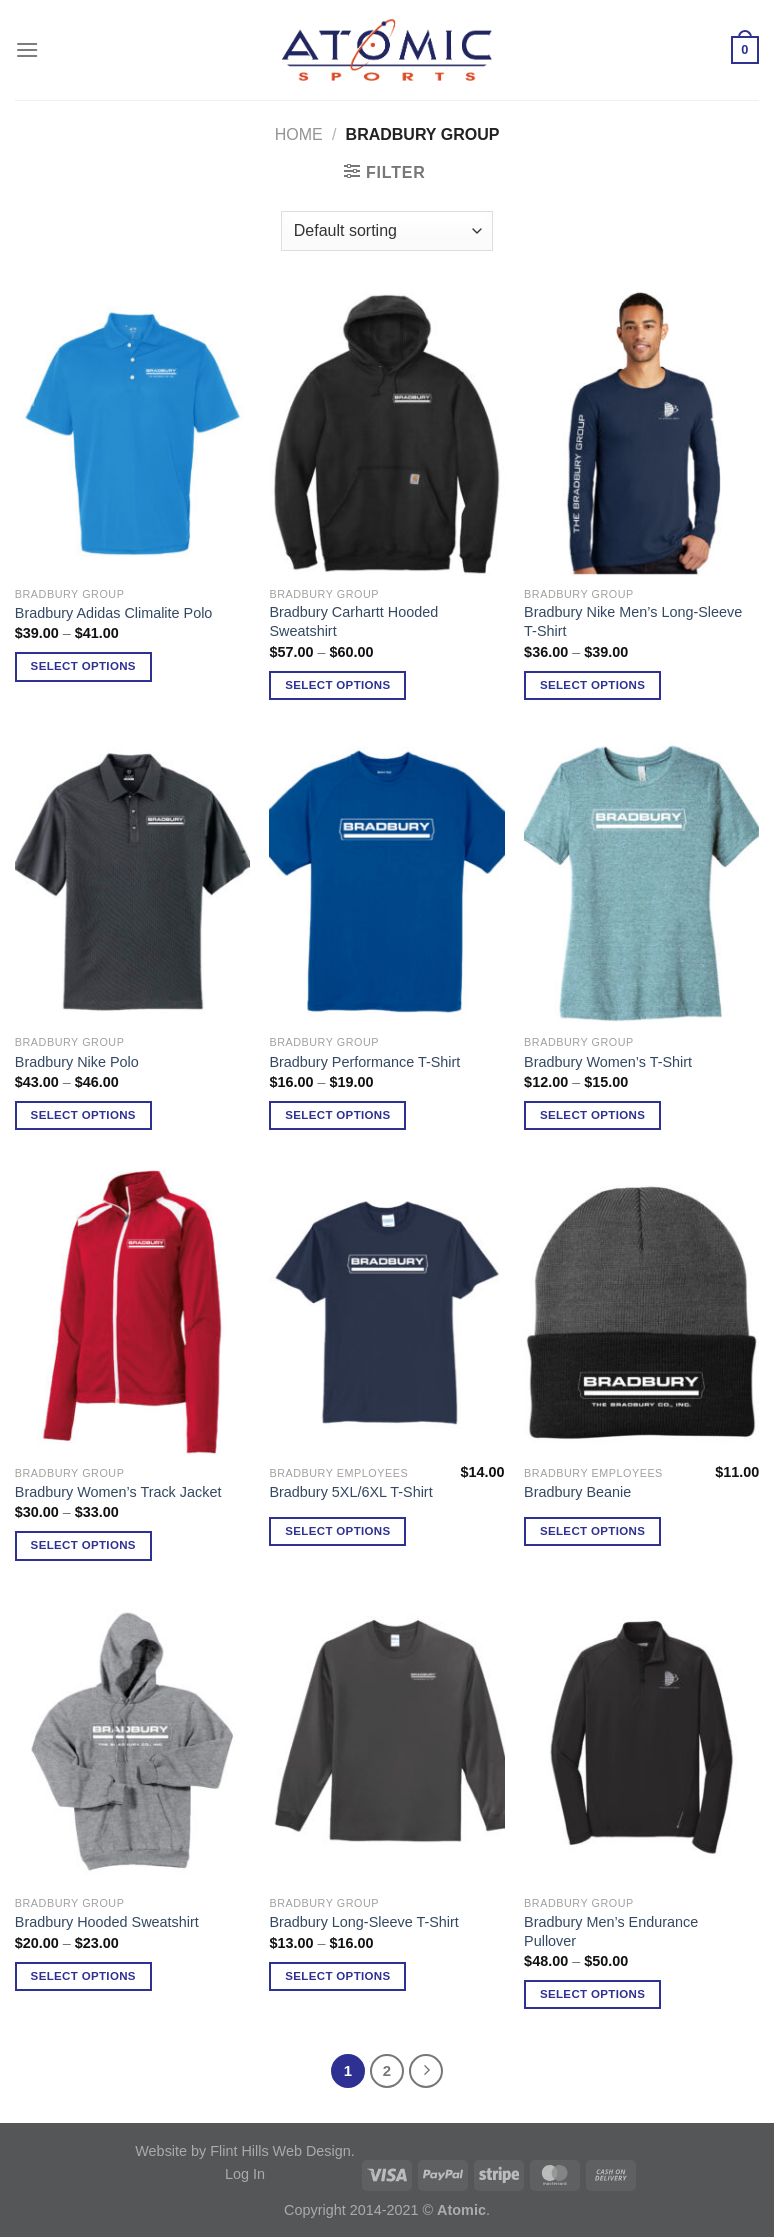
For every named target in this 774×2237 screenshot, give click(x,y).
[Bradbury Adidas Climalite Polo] (132, 434)
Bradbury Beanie (577, 1492)
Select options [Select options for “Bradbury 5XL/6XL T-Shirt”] (337, 1531)
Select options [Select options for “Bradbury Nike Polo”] (83, 1115)
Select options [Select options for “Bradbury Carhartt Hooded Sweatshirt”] (337, 685)
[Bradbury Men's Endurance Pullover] (641, 1743)
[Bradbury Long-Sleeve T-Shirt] (386, 1743)
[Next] (426, 2071)
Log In (245, 2174)
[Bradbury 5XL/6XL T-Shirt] (386, 1313)
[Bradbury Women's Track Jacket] (132, 1313)
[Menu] (27, 49)
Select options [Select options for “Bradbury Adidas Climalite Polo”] (83, 666)
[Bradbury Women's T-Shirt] (641, 882)
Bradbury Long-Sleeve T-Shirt (363, 1922)
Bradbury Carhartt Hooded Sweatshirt (353, 621)
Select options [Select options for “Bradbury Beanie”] (592, 1531)
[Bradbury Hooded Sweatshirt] (132, 1743)
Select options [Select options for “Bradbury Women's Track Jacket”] (83, 1545)
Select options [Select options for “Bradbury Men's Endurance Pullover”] (592, 1994)
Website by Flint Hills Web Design (242, 2151)
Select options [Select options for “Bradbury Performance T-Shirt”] (337, 1115)
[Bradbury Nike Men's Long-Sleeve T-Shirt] (641, 434)
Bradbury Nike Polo (77, 1062)
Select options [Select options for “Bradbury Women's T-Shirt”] (592, 1115)
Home (299, 134)
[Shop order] (387, 231)
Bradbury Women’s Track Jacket (118, 1492)
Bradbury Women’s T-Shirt (608, 1062)
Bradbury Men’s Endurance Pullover (611, 1931)
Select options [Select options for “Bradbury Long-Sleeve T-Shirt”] (337, 1976)
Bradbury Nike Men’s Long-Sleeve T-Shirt (633, 621)
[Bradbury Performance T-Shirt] (386, 882)
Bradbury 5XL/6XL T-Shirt (350, 1492)
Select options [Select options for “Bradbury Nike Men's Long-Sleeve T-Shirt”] (592, 685)
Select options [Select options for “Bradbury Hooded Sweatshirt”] (83, 1976)
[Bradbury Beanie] (641, 1313)
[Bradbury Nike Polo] (132, 882)
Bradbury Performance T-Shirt (364, 1062)
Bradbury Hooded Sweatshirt (107, 1922)
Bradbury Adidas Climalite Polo (114, 613)
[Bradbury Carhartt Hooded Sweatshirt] (386, 434)
